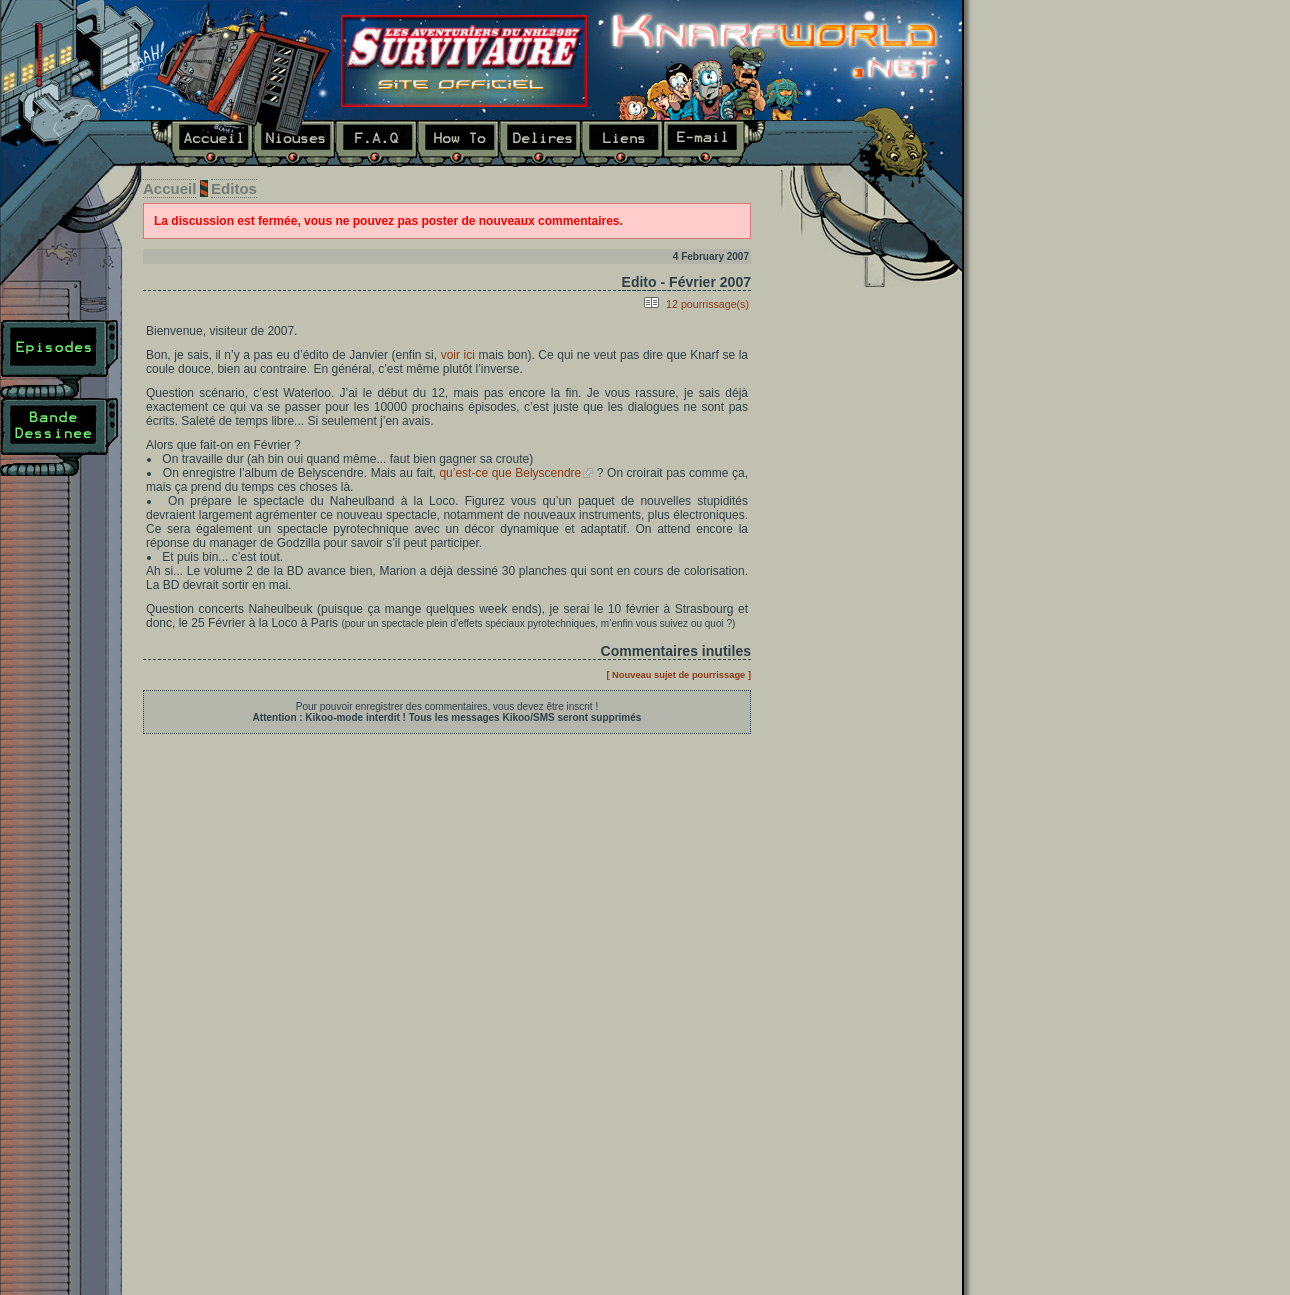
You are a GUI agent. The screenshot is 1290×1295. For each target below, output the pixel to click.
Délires (540, 143)
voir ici (458, 355)
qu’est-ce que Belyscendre (510, 473)
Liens (622, 143)
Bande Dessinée (59, 437)
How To (458, 143)
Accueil (201, 143)
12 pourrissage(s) (707, 304)
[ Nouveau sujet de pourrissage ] (678, 675)
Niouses (294, 143)
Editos (234, 188)
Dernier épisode (864, 432)
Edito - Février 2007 (686, 282)
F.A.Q (376, 143)
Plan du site (59, 515)
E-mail (714, 143)
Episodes (59, 359)
